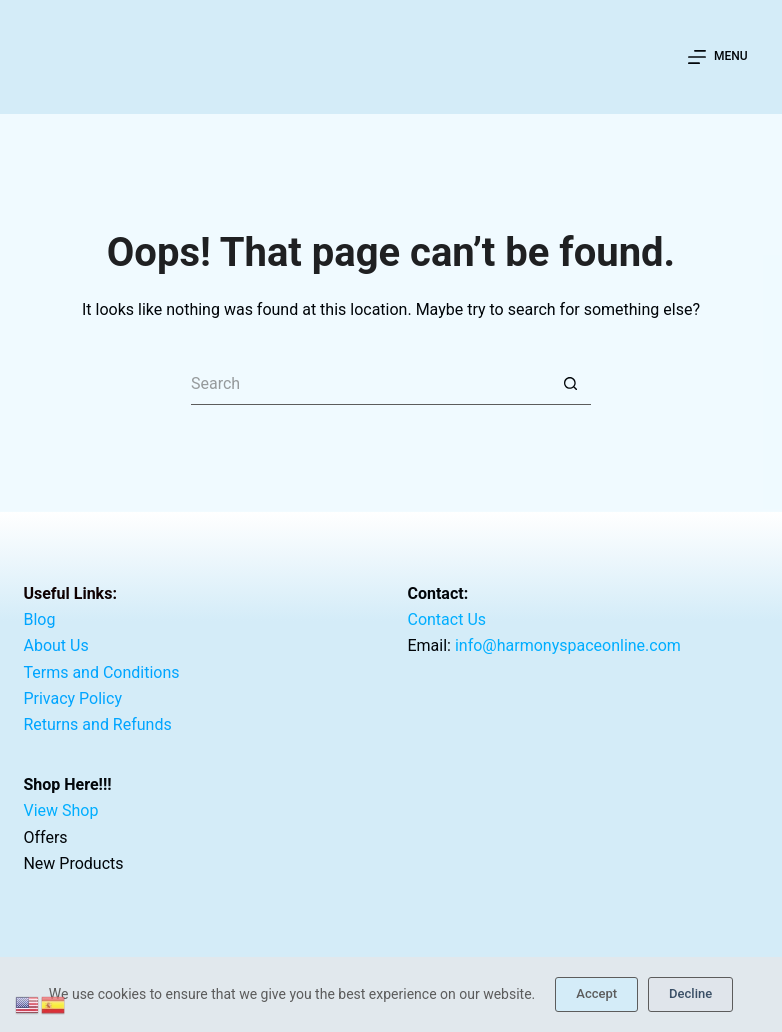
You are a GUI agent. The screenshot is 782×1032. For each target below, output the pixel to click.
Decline (690, 993)
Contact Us (446, 619)
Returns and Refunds (97, 724)
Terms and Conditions (101, 671)
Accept (596, 993)
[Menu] (717, 57)
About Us (55, 645)
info (568, 645)
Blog (39, 619)
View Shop (60, 810)
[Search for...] (370, 384)
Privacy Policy (72, 698)
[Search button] (570, 384)
